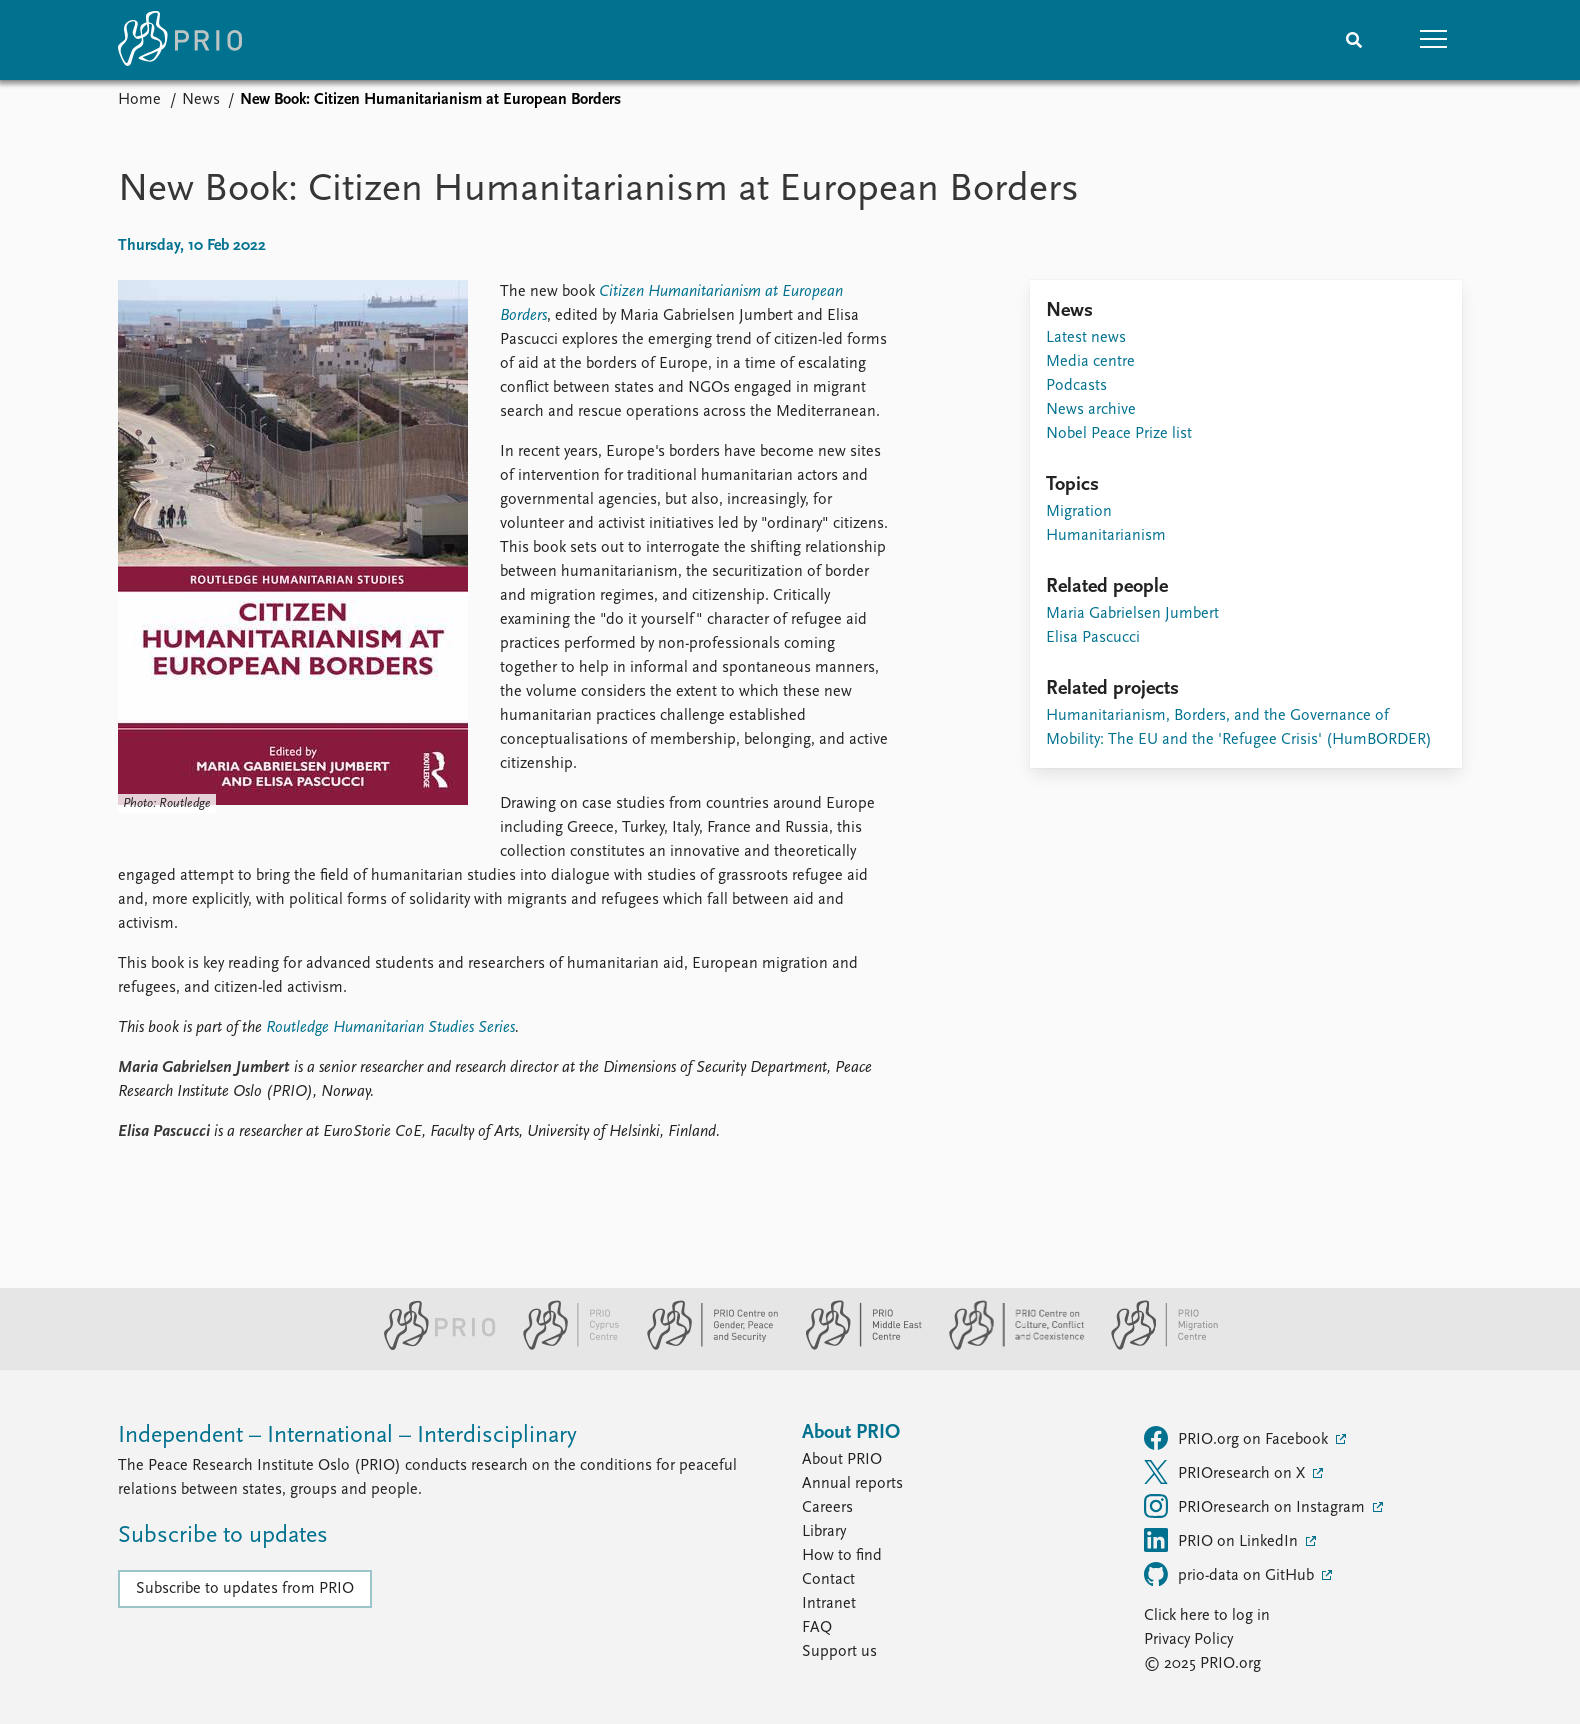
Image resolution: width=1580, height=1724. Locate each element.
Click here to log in (1207, 1616)
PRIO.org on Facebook (1238, 1438)
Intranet (829, 1604)
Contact (828, 1580)
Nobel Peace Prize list (1119, 434)
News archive (1091, 410)
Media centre (1090, 362)
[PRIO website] (431, 1346)
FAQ (817, 1628)
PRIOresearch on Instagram (1256, 1506)
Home (139, 100)
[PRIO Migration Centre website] (1154, 1346)
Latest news (1086, 338)
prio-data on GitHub (1231, 1574)
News (201, 100)
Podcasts (1076, 386)
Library (824, 1532)
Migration (1079, 512)
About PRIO (842, 1460)
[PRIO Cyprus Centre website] (563, 1346)
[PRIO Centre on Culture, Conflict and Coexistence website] (1008, 1346)
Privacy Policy (1188, 1640)
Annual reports (852, 1484)
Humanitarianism (1106, 536)
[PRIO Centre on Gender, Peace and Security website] (704, 1346)
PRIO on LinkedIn (1223, 1540)
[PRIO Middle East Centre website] (855, 1346)
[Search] (1354, 40)
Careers (827, 1508)
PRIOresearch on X (1226, 1472)
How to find (842, 1556)
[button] (1434, 40)
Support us (839, 1652)
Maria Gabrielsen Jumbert (1132, 614)
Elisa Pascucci (1093, 638)
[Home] (180, 40)
